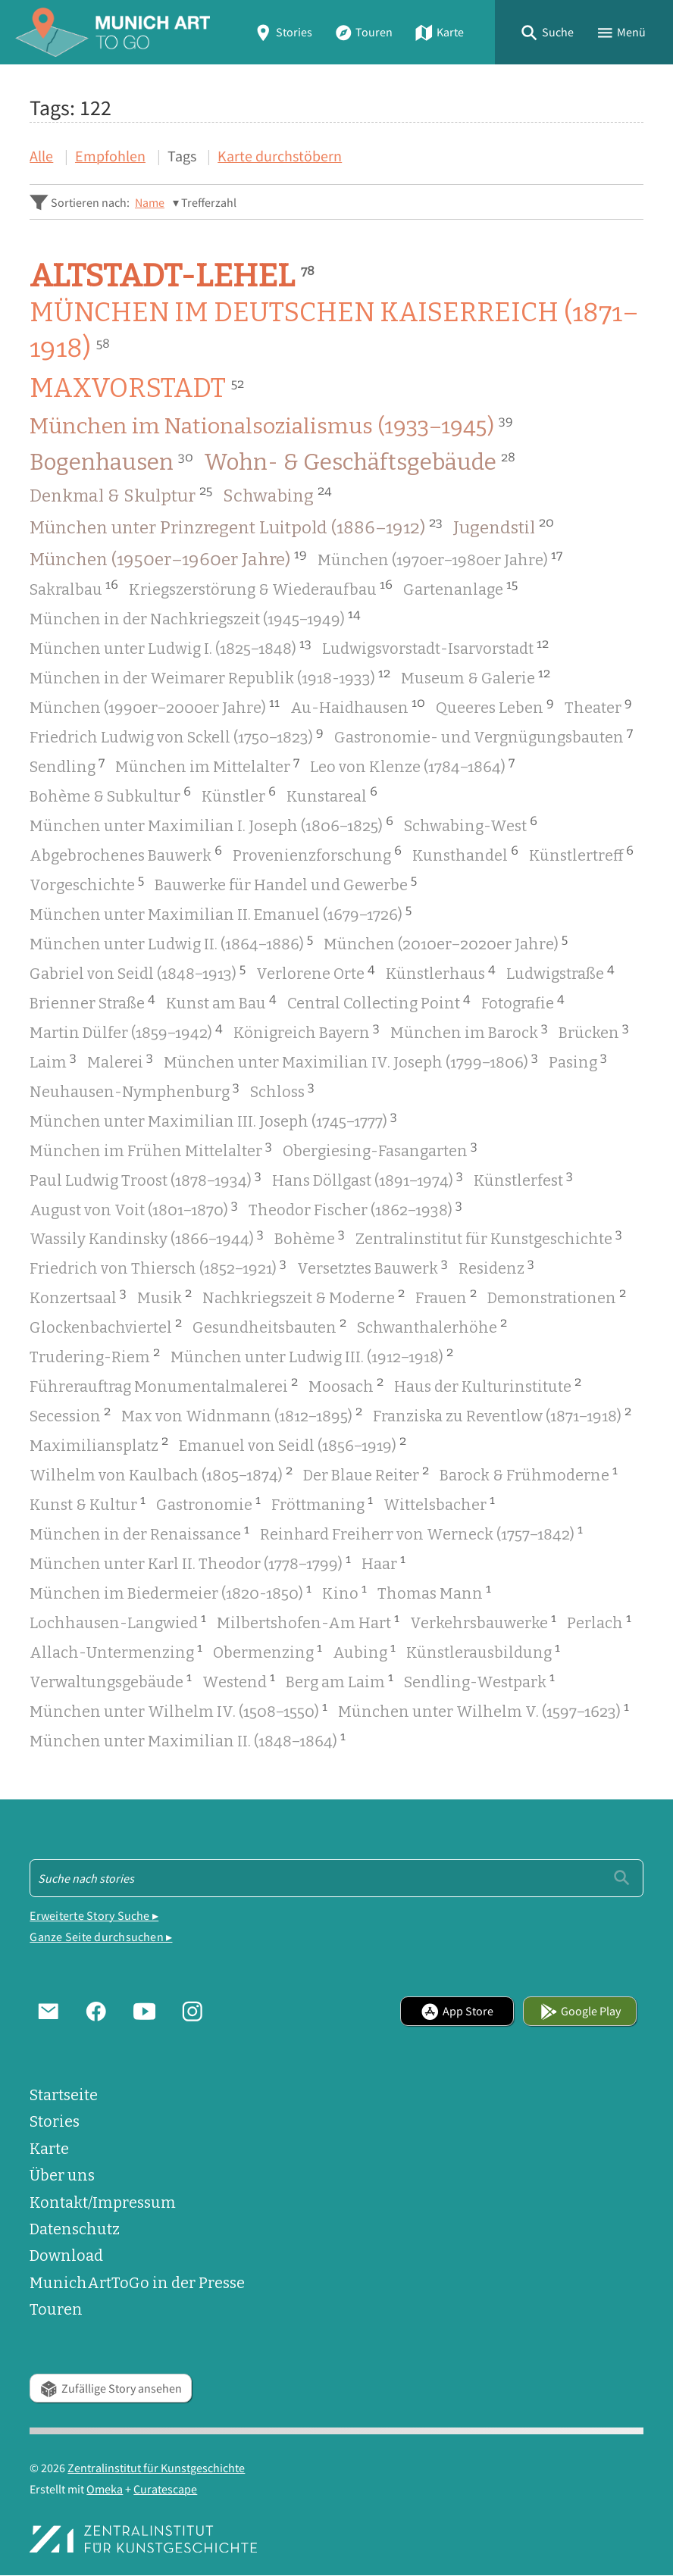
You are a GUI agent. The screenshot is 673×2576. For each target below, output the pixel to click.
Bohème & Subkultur (110, 794)
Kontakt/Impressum (103, 2203)
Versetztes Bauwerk (372, 1266)
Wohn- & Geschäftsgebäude (359, 462)
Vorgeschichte (87, 883)
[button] (547, 32)
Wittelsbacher (439, 1503)
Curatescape (165, 2488)
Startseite (64, 2095)
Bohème (309, 1237)
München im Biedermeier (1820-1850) (170, 1591)
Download (66, 2256)
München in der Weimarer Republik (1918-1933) (210, 676)
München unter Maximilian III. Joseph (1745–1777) (213, 1119)
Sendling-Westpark (479, 1680)
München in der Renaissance (139, 1532)
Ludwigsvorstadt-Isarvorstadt (435, 647)
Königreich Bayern (306, 1031)
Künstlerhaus (441, 972)
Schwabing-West (470, 824)
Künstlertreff (581, 853)
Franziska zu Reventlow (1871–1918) (502, 1414)
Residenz (496, 1266)
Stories (283, 31)
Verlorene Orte (315, 972)
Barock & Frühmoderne (529, 1473)
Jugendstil (503, 526)
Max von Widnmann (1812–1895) (241, 1414)
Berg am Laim (339, 1680)
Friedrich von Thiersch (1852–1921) (158, 1266)
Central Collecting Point (379, 1001)
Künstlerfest (523, 1179)
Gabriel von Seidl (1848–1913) (138, 972)
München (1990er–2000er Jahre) (155, 706)
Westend (238, 1680)
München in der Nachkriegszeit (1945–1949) (195, 617)
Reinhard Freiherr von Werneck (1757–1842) (421, 1532)
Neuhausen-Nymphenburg (134, 1090)
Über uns (62, 2175)
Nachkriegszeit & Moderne (303, 1296)
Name (149, 202)
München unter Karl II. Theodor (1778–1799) (190, 1562)
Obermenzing (267, 1651)
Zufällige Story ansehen (110, 2388)
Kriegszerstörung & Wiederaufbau (261, 588)
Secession (70, 1414)
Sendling (67, 765)
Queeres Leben (495, 706)
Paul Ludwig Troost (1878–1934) (145, 1179)
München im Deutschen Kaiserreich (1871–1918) (334, 330)
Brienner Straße (92, 1001)
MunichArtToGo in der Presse (137, 2283)
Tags (181, 156)
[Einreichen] (622, 1878)
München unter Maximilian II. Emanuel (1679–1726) (221, 913)
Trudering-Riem (95, 1355)
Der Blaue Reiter (366, 1473)
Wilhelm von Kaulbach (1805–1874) (161, 1473)
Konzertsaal (78, 1296)
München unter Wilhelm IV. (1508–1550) (178, 1710)
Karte (439, 31)
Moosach (345, 1385)
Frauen (446, 1296)
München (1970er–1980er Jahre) (440, 558)
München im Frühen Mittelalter (151, 1149)
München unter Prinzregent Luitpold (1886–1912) (236, 526)
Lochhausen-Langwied (118, 1621)
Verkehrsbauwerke (483, 1621)
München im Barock (469, 1031)
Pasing (578, 1060)
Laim (53, 1060)
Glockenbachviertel (106, 1325)
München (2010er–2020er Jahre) (446, 942)
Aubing (364, 1651)
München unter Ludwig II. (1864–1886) (171, 942)
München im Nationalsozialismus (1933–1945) (271, 426)
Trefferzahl (208, 202)
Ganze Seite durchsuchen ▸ (101, 1936)
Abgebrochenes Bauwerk (126, 853)
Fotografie (523, 1001)
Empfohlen (110, 156)
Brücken (594, 1031)
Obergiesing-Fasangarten (380, 1149)
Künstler (239, 794)
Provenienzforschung (317, 853)
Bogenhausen (111, 462)
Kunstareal (331, 794)
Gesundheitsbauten (269, 1325)
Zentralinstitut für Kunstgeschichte (488, 1237)
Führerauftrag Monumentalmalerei (164, 1385)
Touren (363, 31)
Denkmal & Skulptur (121, 494)
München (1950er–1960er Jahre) (168, 558)
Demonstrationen (556, 1296)
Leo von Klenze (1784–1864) (412, 765)
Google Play (580, 2010)
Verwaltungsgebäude (111, 1680)
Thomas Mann (434, 1591)
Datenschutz (75, 2229)
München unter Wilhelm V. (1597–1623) (483, 1710)
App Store (457, 2010)
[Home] (112, 32)
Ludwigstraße (560, 972)
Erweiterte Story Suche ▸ (94, 1915)
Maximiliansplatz (99, 1444)
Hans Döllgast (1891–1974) (367, 1179)
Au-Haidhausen (357, 706)
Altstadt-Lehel (172, 275)
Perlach (599, 1621)
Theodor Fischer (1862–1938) (355, 1208)
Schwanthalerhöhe (432, 1325)
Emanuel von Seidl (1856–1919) (292, 1444)
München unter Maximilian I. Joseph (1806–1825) (211, 824)
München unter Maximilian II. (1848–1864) (188, 1739)
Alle (41, 156)
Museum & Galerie (475, 676)
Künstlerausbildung (483, 1651)
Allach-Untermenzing (116, 1651)
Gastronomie (208, 1503)
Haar (383, 1562)
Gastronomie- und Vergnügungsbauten (483, 735)
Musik (164, 1296)
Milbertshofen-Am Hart (308, 1621)
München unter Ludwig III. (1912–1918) (312, 1355)
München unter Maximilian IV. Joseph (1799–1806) (351, 1060)
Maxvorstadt (137, 389)
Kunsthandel (465, 853)
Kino (344, 1591)
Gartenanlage (460, 588)
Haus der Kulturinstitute (487, 1385)
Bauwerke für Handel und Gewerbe (286, 883)
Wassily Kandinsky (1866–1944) (147, 1237)
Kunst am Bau (221, 1001)
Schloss (282, 1090)
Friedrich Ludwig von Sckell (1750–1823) (177, 735)
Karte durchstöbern (280, 156)
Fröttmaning (322, 1503)
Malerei (120, 1060)
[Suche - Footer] (336, 1878)
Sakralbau (74, 588)
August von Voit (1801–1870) (134, 1208)
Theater (598, 706)
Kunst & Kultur (88, 1503)
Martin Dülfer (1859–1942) (126, 1031)
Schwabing (277, 494)
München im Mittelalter (207, 765)
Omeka (104, 2488)
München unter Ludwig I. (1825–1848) (170, 647)
